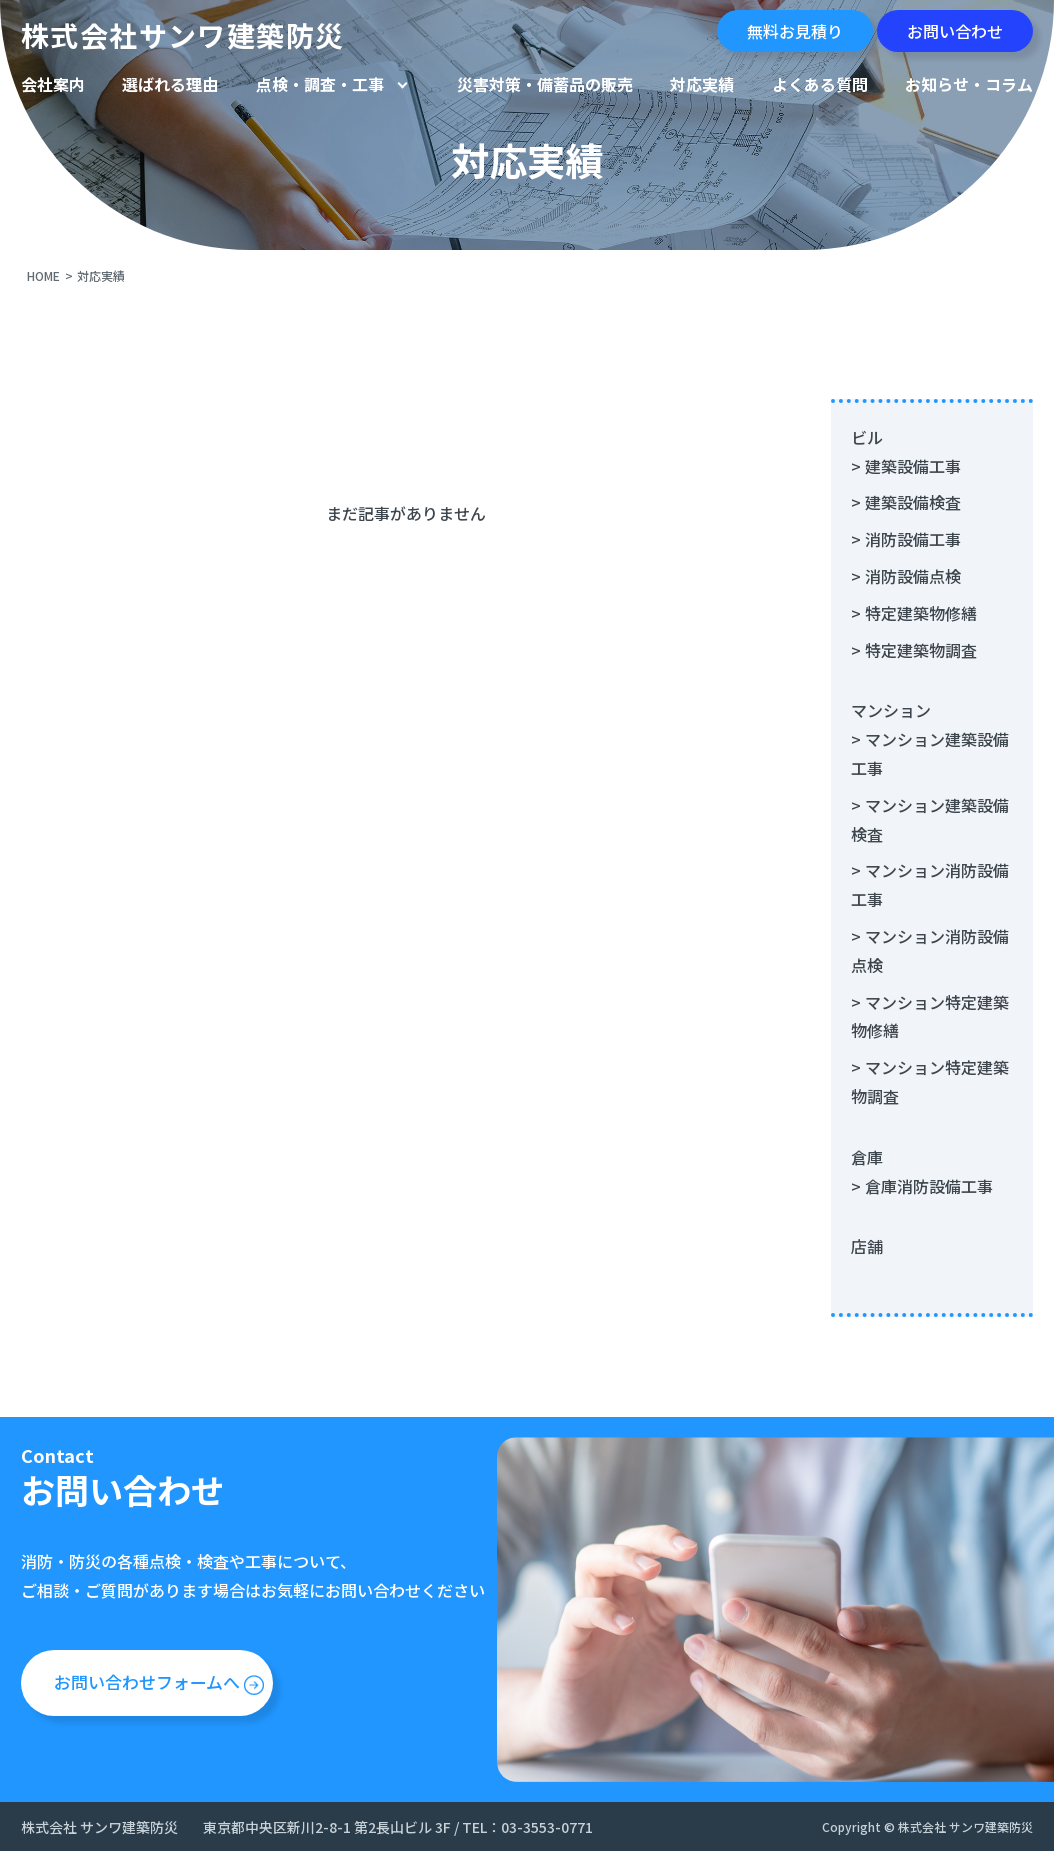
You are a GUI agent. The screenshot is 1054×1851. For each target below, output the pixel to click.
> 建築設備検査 (906, 502)
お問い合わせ (955, 31)
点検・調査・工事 (320, 84)
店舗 (867, 1246)
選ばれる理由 (170, 84)
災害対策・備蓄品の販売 (545, 84)
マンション (891, 710)
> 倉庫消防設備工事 (922, 1186)
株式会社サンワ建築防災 (182, 35)
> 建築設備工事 (906, 466)
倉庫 (867, 1157)
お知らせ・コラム (969, 84)
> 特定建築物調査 (914, 650)
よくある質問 (820, 84)
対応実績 (702, 84)
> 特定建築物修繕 (914, 613)
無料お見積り (795, 31)
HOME (43, 275)
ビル (867, 437)
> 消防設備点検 (906, 576)
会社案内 (53, 84)
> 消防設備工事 (906, 539)
